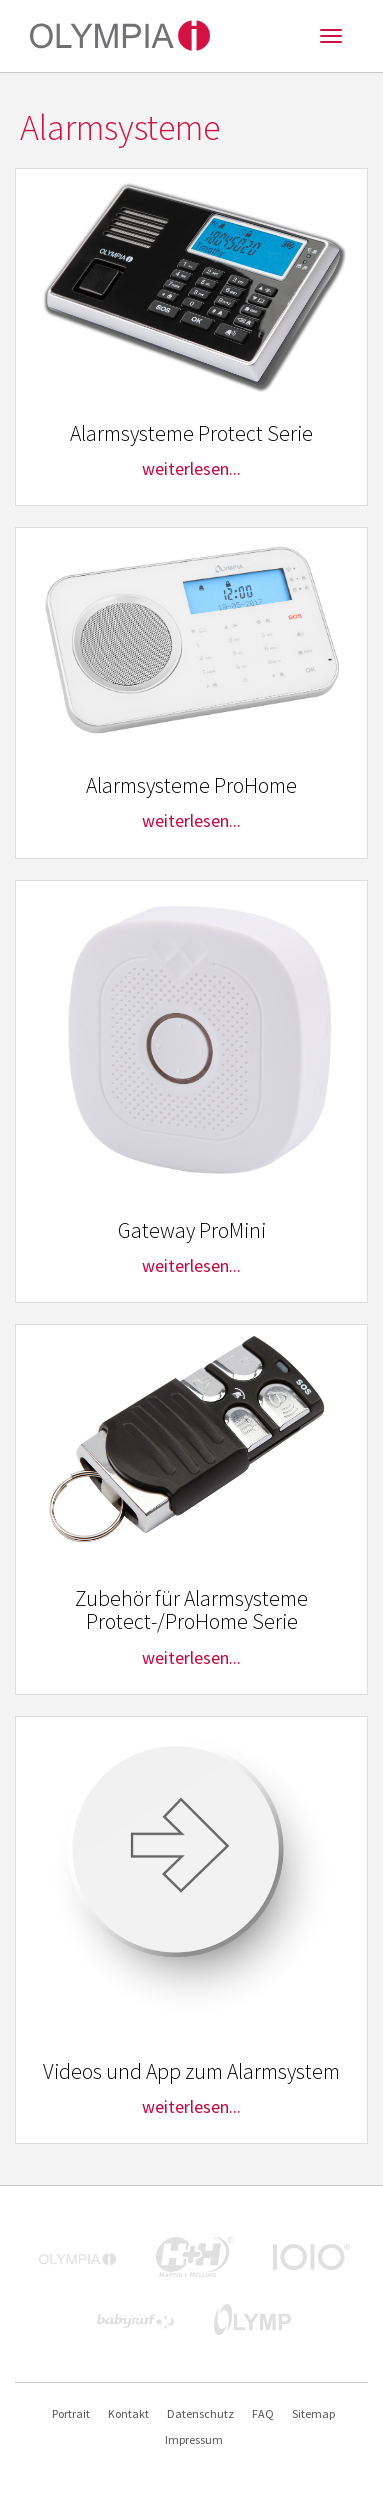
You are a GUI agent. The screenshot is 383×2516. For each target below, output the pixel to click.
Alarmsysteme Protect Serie (191, 433)
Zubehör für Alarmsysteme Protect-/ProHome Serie (191, 1610)
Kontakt (128, 2413)
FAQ (263, 2413)
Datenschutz (200, 2413)
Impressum (194, 2439)
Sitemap (313, 2413)
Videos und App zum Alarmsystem (191, 2071)
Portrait (71, 2413)
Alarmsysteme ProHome (191, 785)
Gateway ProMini (192, 1230)
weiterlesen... (191, 468)
